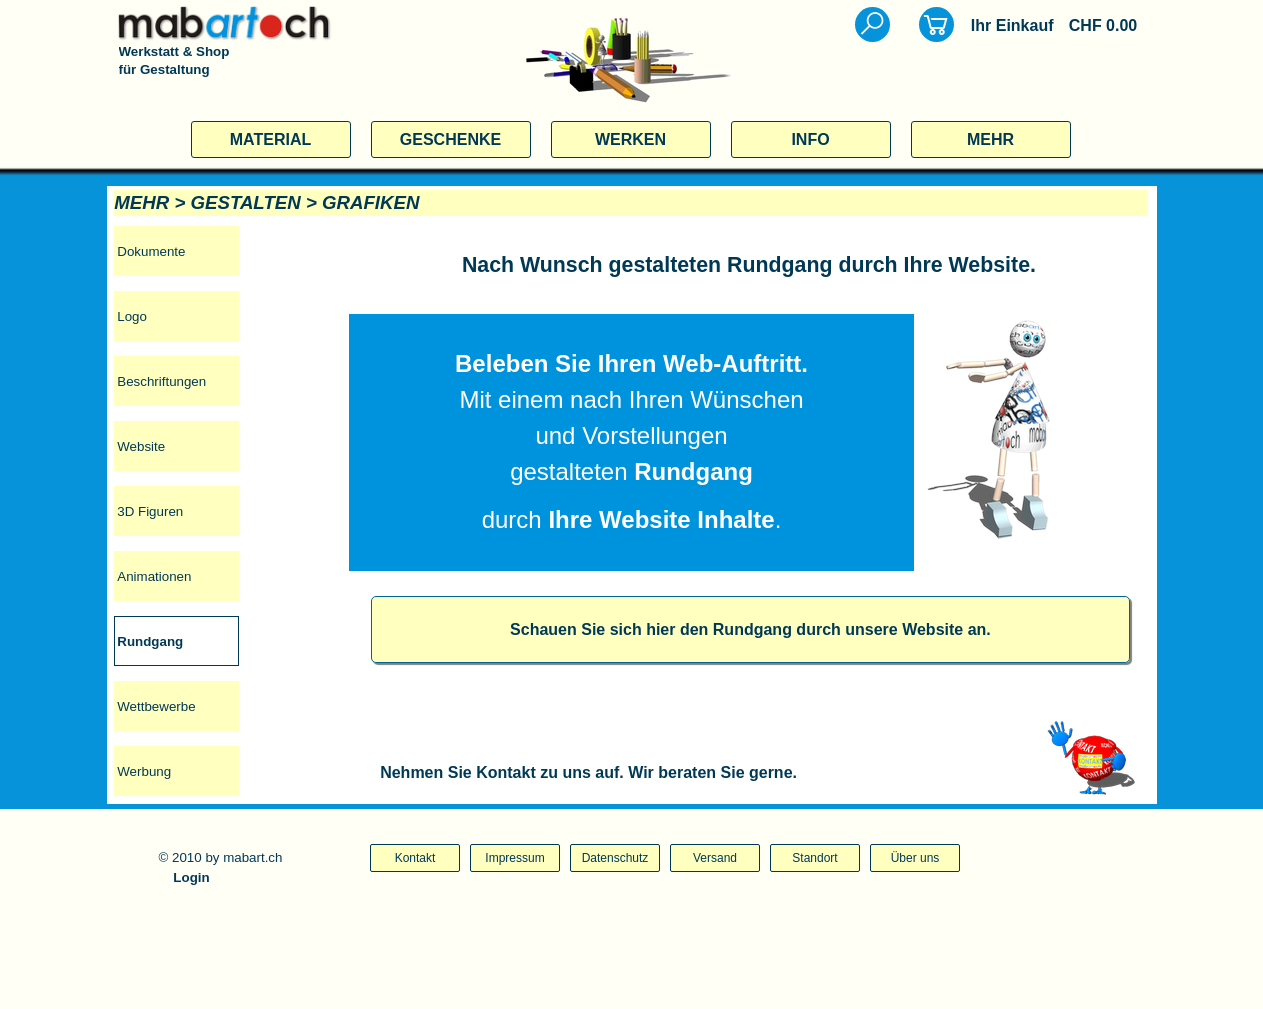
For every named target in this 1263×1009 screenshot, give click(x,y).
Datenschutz (615, 858)
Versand (715, 858)
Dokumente (151, 251)
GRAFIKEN (370, 202)
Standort (814, 858)
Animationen (154, 576)
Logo (132, 316)
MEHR (990, 139)
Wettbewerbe (156, 706)
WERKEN (630, 139)
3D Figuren (150, 511)
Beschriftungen (161, 381)
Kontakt (415, 858)
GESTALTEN (245, 202)
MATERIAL (270, 139)
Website (141, 446)
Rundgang (150, 641)
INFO (810, 139)
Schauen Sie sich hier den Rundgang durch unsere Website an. (750, 629)
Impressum (514, 858)
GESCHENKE (450, 139)
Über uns (915, 858)
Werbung (144, 771)
